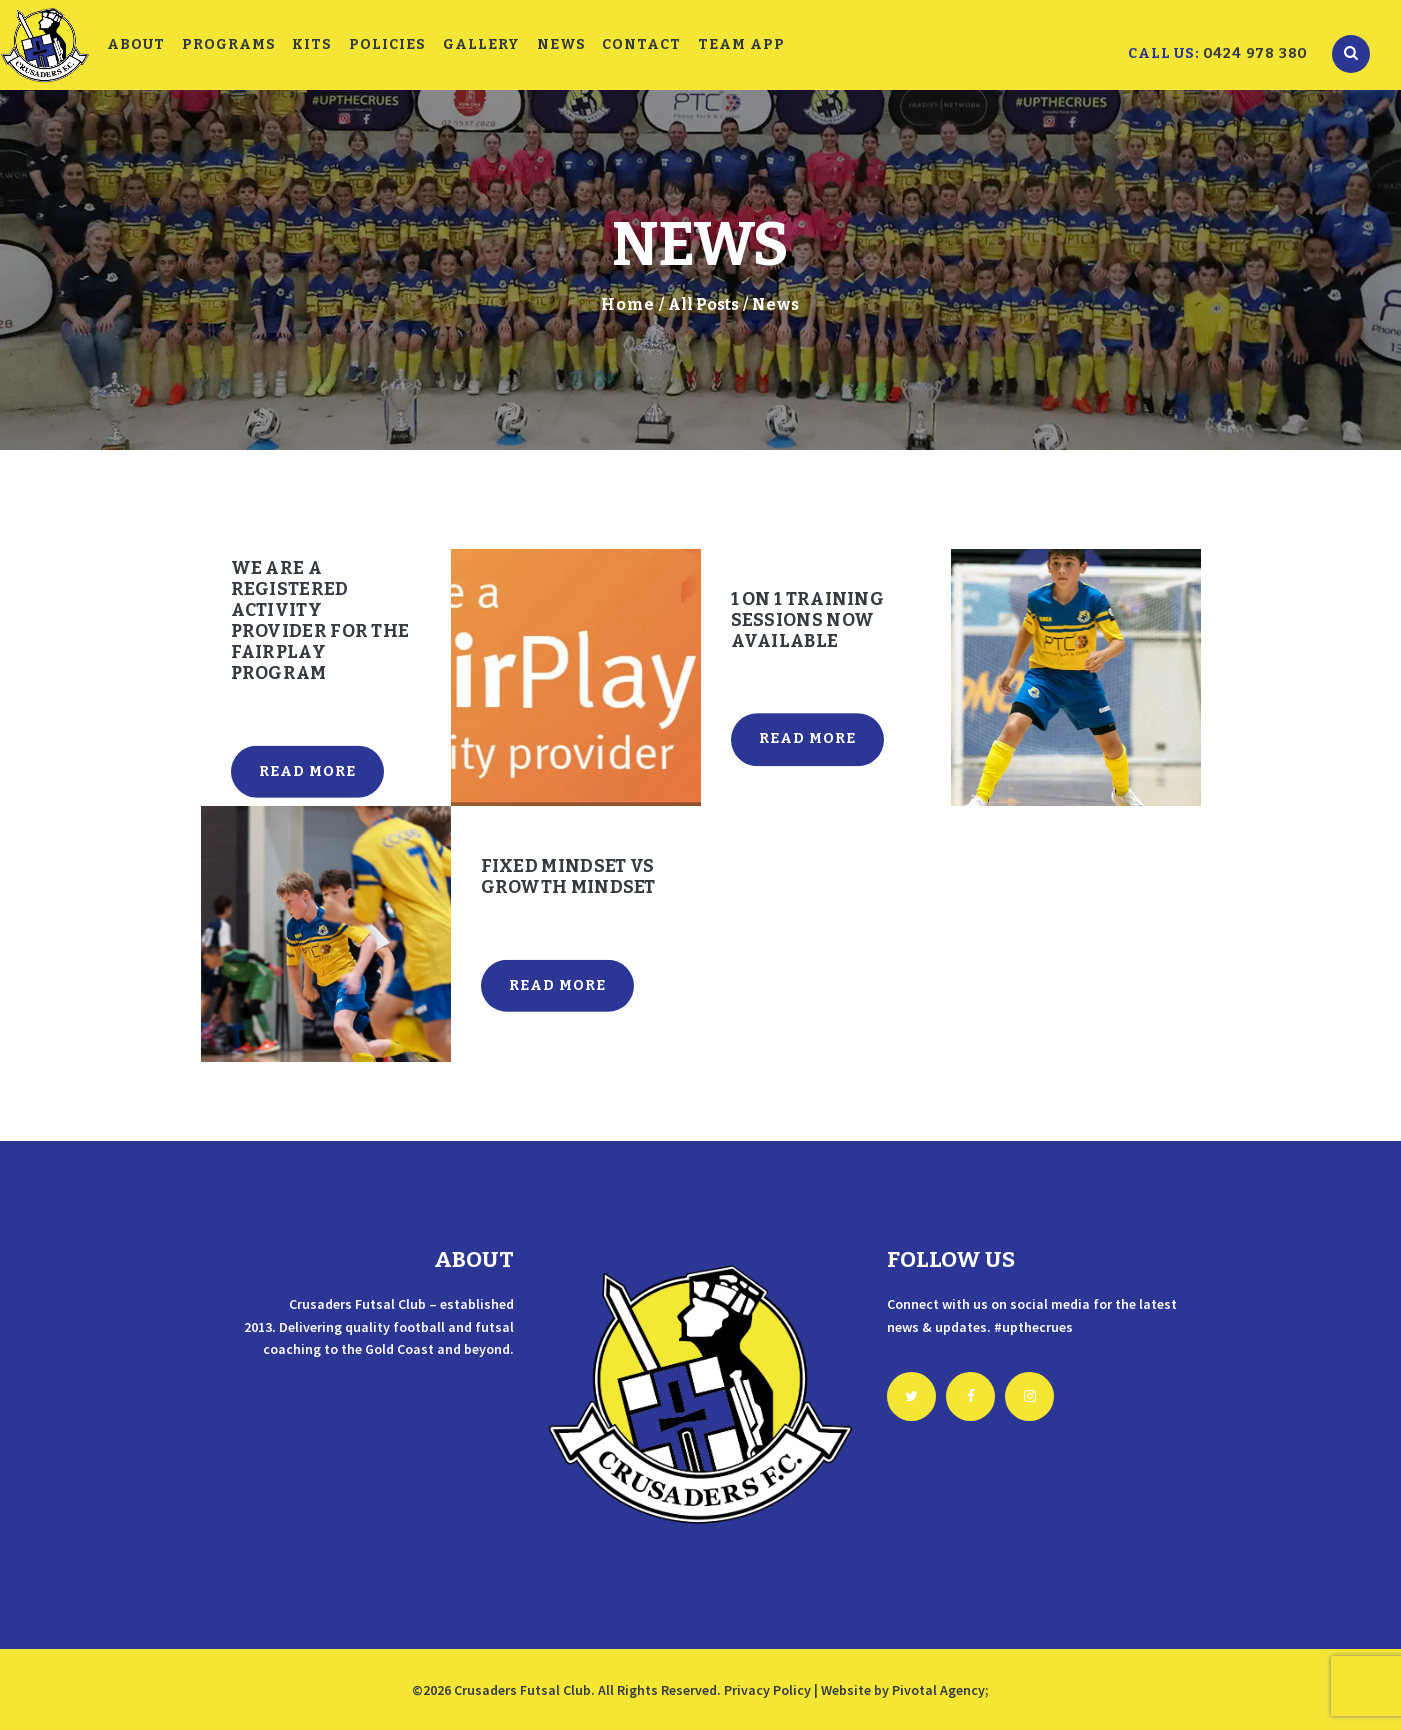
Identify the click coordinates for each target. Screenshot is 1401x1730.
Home (628, 304)
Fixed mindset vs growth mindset (568, 877)
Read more (307, 770)
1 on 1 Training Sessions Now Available (808, 620)
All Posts (703, 304)
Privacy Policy (767, 1690)
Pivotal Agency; (940, 1690)
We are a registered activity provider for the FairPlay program (320, 620)
